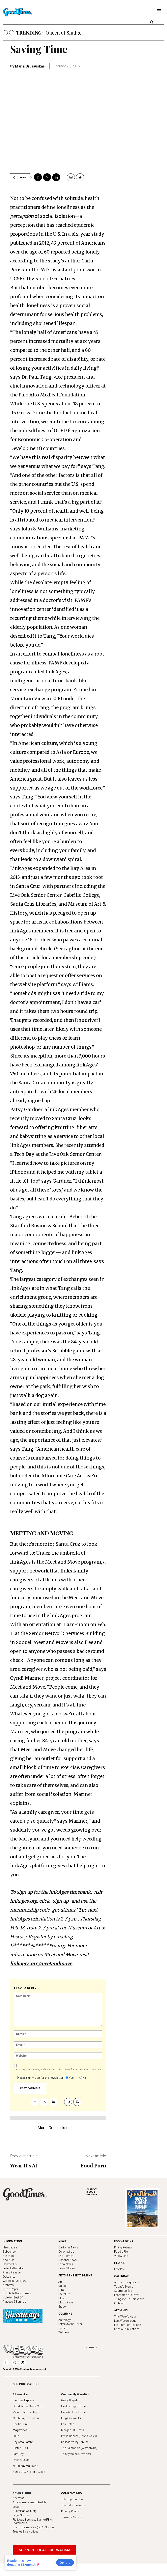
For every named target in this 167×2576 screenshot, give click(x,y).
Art (60, 2281)
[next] (11, 32)
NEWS (62, 2241)
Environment (66, 2255)
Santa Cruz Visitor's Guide (29, 2471)
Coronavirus (66, 2251)
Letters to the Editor (70, 2324)
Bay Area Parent (23, 2442)
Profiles (119, 2269)
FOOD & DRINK (123, 2241)
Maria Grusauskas (30, 66)
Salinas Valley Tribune (74, 2442)
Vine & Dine (121, 2255)
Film (61, 2290)
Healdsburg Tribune (73, 2406)
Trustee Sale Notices (25, 2531)
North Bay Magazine (25, 2465)
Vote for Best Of (13, 2297)
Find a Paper (10, 2289)
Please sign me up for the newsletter (40, 2077)
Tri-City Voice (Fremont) (76, 2453)
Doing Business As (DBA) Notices (34, 2527)
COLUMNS (65, 2313)
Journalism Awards (73, 2505)
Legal (16, 2506)
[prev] (5, 32)
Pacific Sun (20, 2424)
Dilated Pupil (20, 2448)
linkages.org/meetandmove (41, 1963)
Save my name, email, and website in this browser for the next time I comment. (59, 2069)
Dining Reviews (123, 2247)
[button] (151, 22)
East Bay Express (23, 2400)
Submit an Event (124, 2290)
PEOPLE (119, 2263)
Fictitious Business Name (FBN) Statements (33, 2521)
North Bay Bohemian (26, 2418)
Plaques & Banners (14, 2301)
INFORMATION (12, 2241)
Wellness (64, 2332)
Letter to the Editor (14, 2268)
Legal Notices (21, 2515)
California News (68, 2247)
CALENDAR (121, 2276)
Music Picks (66, 2302)
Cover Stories (66, 2268)
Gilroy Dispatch (70, 2400)
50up (16, 2436)
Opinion (63, 2328)
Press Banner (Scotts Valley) (79, 2436)
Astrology (64, 2319)
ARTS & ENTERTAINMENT (75, 2275)
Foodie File (121, 2251)
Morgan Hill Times (72, 2430)
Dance (62, 2285)
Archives (8, 2285)
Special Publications (127, 2329)
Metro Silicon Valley (25, 2412)
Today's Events (123, 2286)
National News (67, 2260)
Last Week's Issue (125, 2320)
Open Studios (21, 2459)
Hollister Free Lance (73, 2412)
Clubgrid (119, 2303)
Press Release (11, 2272)
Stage (62, 2306)
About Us (8, 2260)
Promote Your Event (126, 2294)
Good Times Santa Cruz (28, 2406)
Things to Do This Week (129, 2299)
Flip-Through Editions (127, 2324)
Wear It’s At (23, 2165)
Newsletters (10, 2247)
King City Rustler (71, 2418)
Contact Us (10, 2264)
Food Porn (93, 2165)
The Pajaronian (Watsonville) (79, 2448)
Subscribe (9, 2251)
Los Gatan (67, 2424)
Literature (64, 2294)
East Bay (18, 2453)
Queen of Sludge (63, 32)
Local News (65, 2264)
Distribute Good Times (17, 2293)
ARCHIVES (105, 2192)
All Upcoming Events (127, 2282)
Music (62, 2298)
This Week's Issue (125, 2316)
